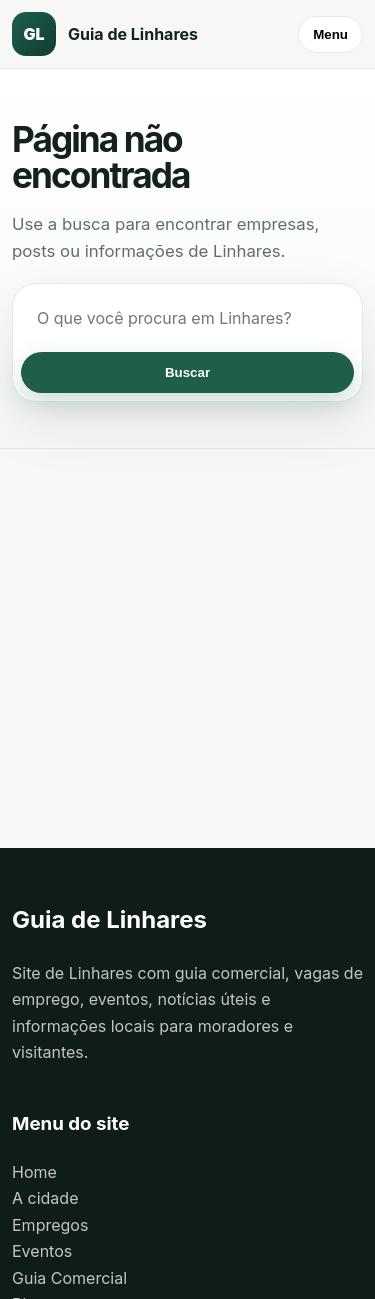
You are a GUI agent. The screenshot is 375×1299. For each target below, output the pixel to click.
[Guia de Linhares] (122, 34)
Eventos (42, 1251)
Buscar (187, 372)
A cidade (45, 1198)
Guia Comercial (69, 1278)
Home (34, 1172)
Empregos (50, 1225)
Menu (330, 34)
